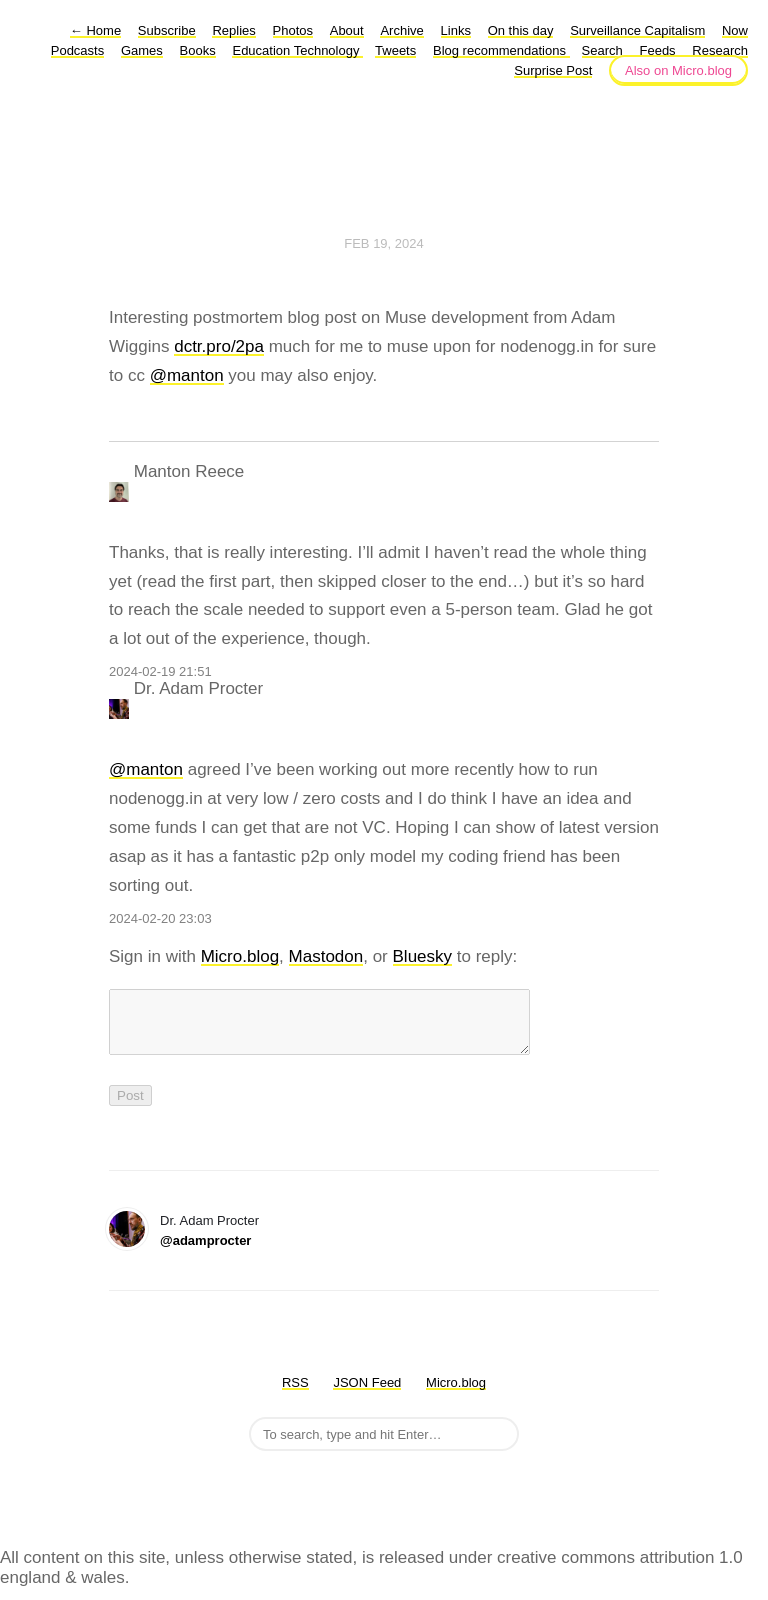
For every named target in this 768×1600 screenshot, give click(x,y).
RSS (295, 1394)
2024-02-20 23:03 (160, 918)
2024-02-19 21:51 (160, 671)
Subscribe (167, 30)
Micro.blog (240, 956)
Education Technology (297, 50)
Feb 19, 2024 (384, 243)
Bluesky (423, 956)
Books (198, 50)
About (347, 30)
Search (602, 50)
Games (142, 50)
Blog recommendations (501, 50)
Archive (401, 30)
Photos (293, 30)
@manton (187, 375)
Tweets (395, 50)
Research (720, 50)
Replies (233, 30)
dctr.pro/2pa (219, 346)
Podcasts (77, 50)
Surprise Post (553, 70)
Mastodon (326, 956)
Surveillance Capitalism (637, 30)
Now (735, 30)
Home (95, 30)
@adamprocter (205, 1252)
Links (456, 30)
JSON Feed (367, 1394)
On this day (521, 30)
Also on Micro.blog (678, 70)
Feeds (657, 50)
